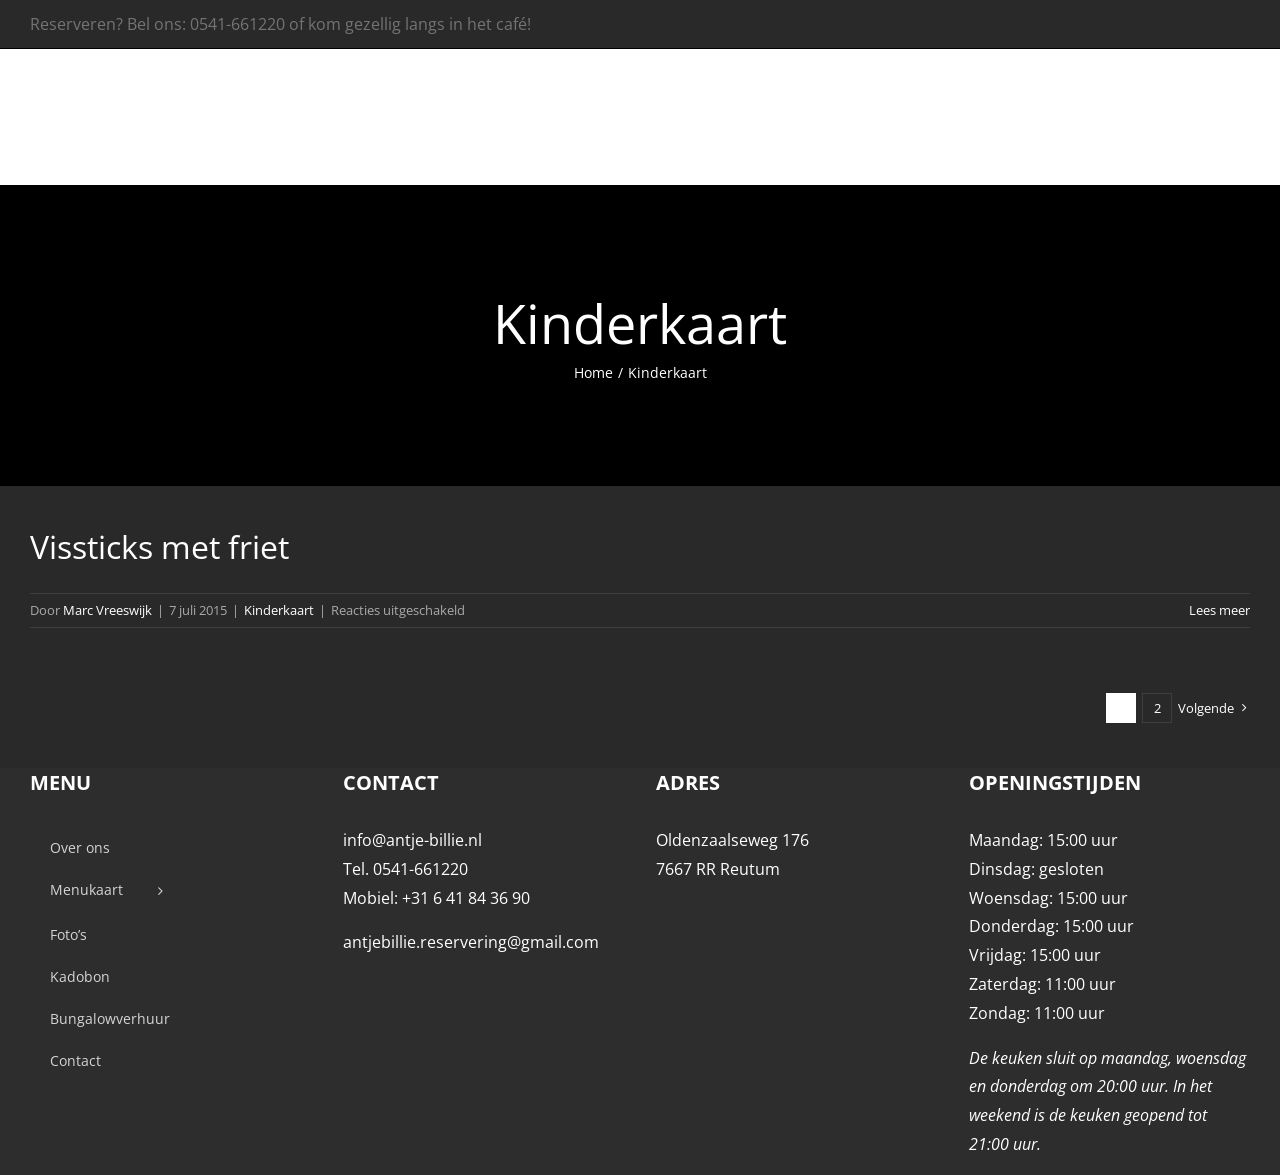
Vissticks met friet (159, 546)
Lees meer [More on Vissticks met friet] (1219, 610)
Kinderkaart (279, 610)
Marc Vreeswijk (107, 610)
